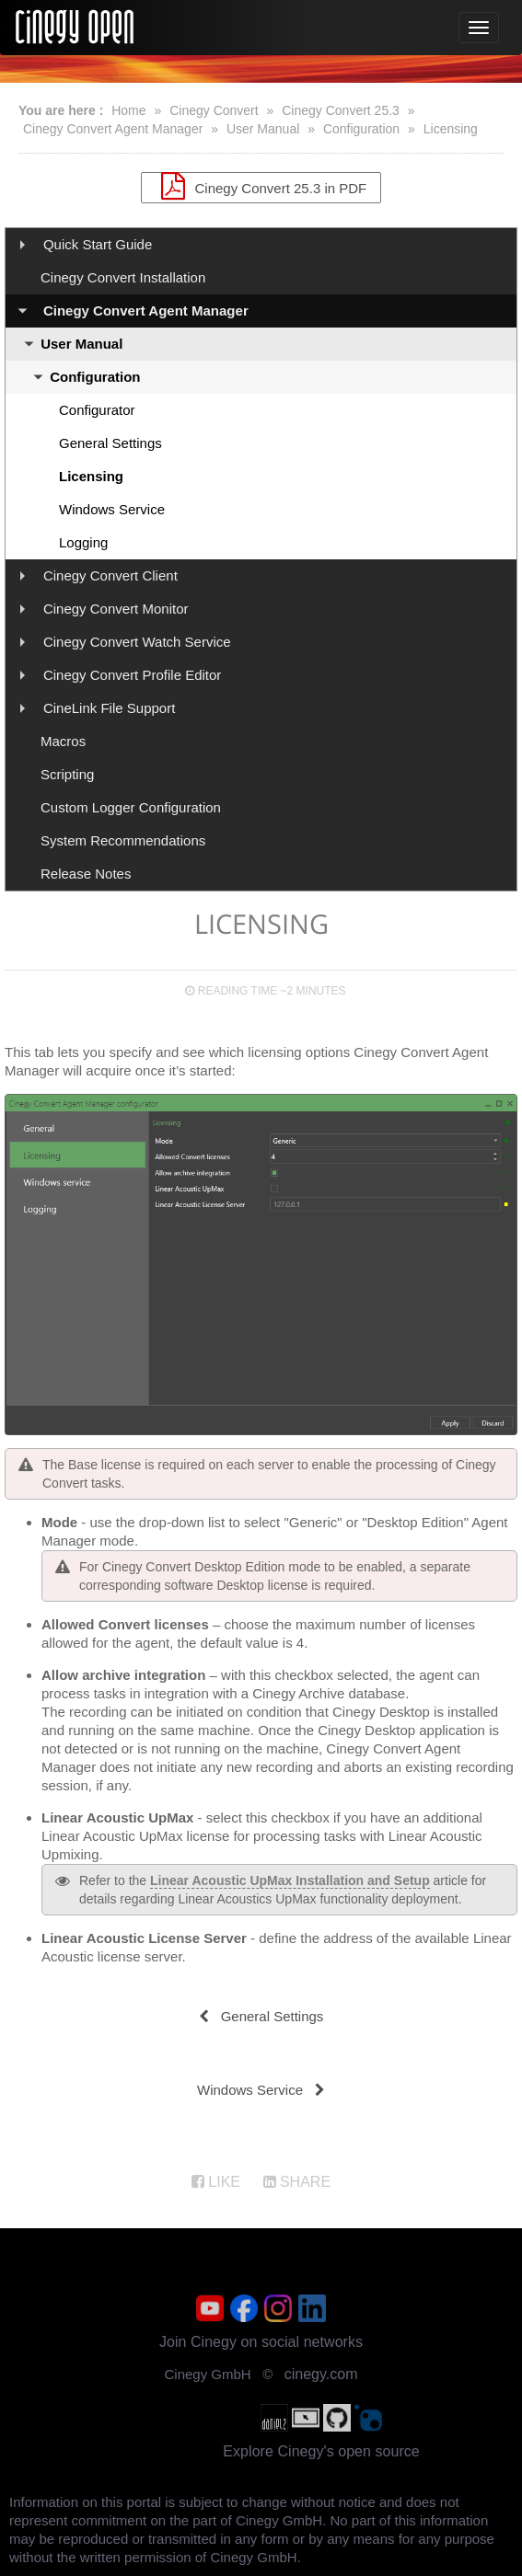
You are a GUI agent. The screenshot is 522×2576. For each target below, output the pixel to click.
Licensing (450, 128)
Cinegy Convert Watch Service (137, 642)
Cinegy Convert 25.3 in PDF (261, 186)
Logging (83, 542)
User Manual (262, 128)
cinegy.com (321, 2374)
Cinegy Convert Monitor (116, 608)
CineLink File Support (109, 708)
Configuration (361, 128)
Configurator (97, 410)
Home (128, 110)
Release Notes (86, 873)
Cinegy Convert (214, 110)
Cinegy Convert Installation (123, 277)
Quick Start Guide (97, 244)
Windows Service (112, 509)
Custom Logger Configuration (131, 807)
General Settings (110, 443)
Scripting (67, 774)
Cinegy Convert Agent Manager (113, 128)
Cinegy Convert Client (110, 575)
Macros (63, 741)
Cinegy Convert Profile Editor (132, 675)
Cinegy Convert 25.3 (341, 110)
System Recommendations (123, 840)
